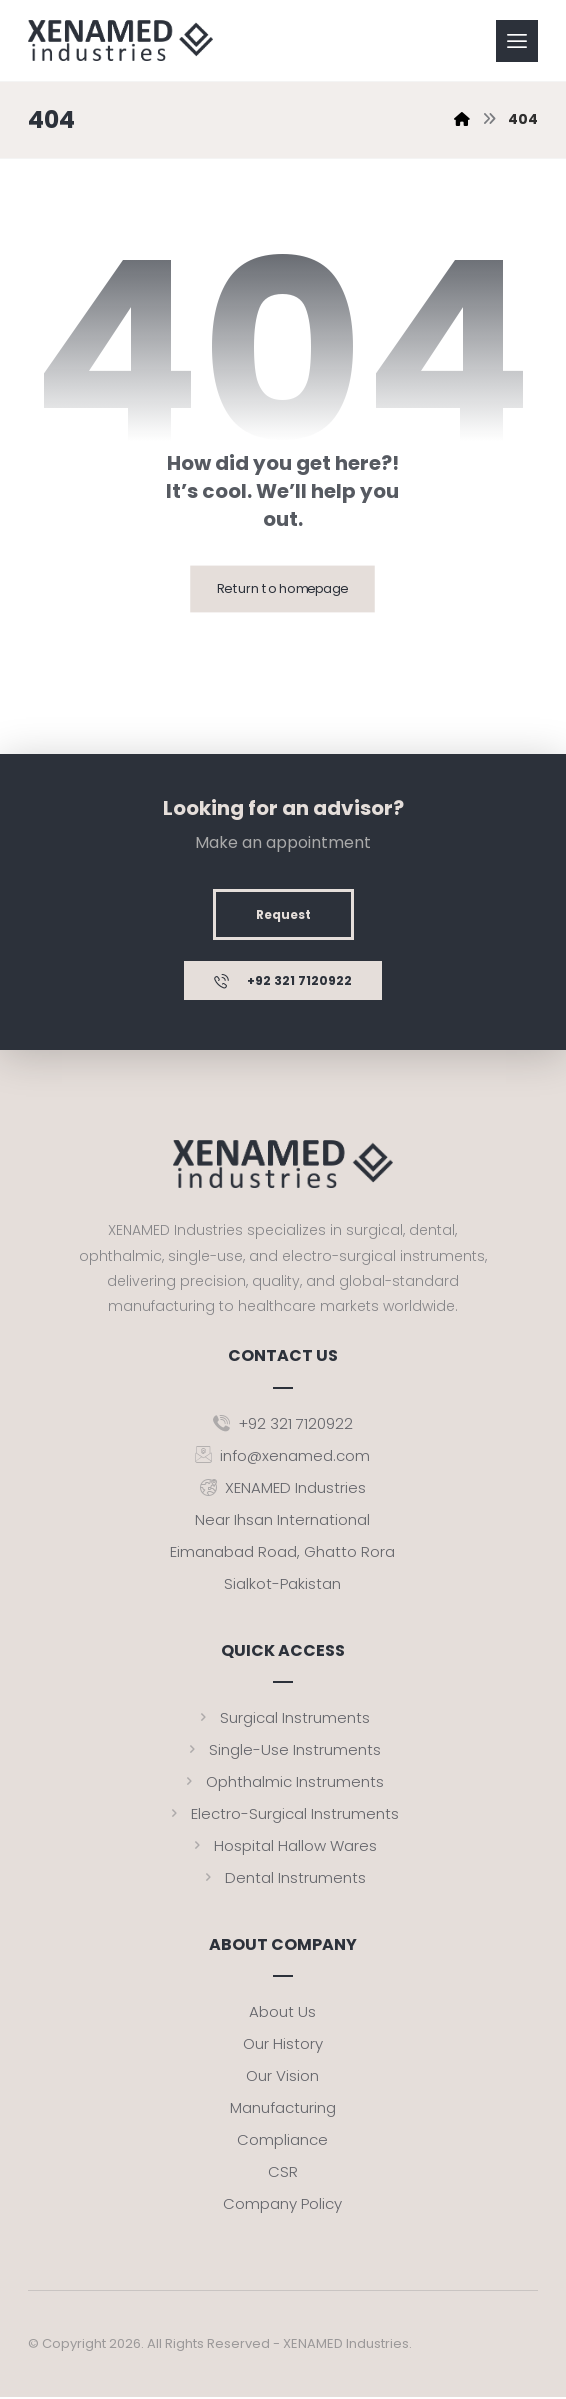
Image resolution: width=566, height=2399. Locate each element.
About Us (282, 2013)
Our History (283, 2045)
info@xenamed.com (282, 1456)
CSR (283, 2173)
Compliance (282, 2141)
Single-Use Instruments (282, 1750)
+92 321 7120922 (283, 1424)
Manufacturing (283, 2109)
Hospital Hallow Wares (283, 1846)
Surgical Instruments (282, 1718)
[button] (517, 41)
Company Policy (282, 2205)
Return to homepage (283, 589)
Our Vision (282, 2077)
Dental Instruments (283, 1878)
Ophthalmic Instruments (282, 1782)
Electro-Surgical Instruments (282, 1814)
